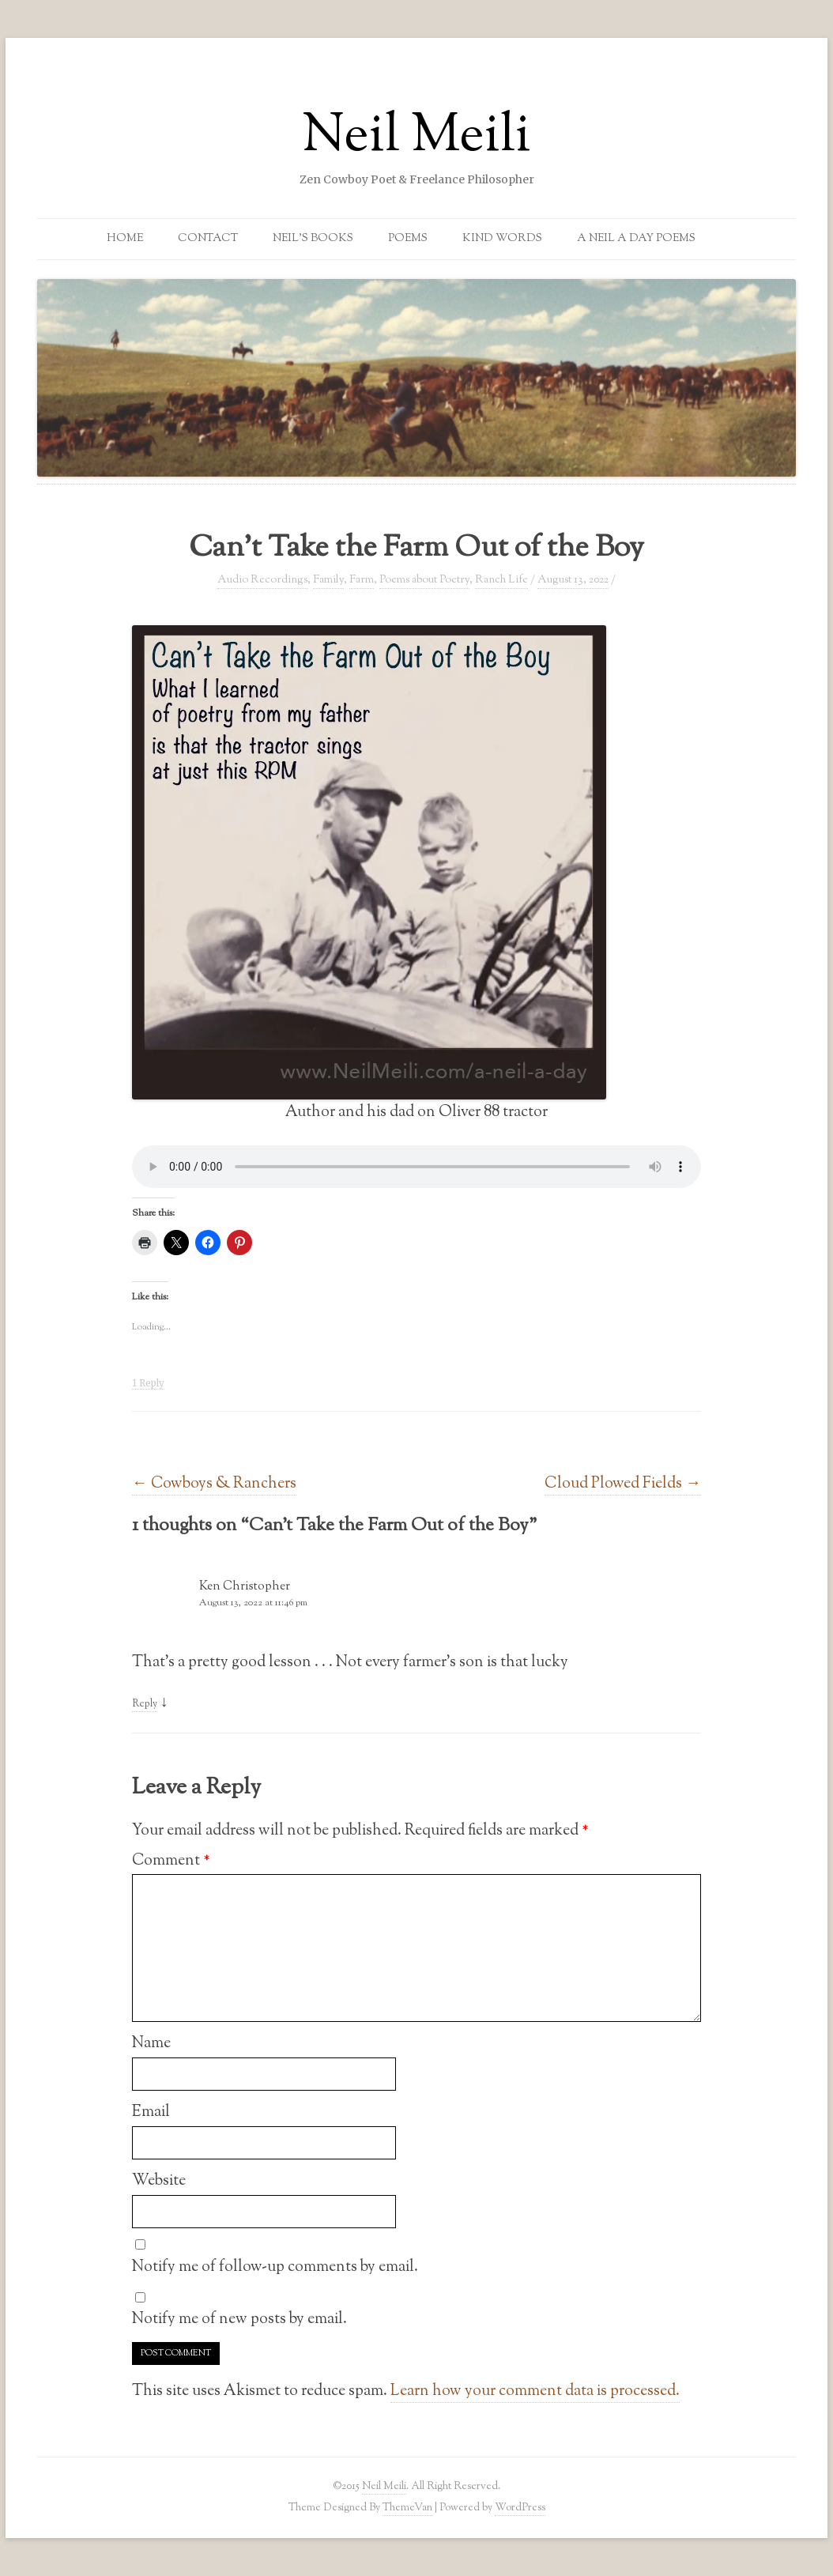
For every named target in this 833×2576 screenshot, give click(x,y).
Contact (208, 239)
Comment (171, 1861)
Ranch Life (501, 580)
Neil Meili (416, 137)
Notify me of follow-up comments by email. (275, 2267)
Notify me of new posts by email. (239, 2319)
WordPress (520, 2507)
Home (125, 239)
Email (151, 2112)
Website (159, 2181)
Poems (408, 239)
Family (328, 580)
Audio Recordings (262, 580)
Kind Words (502, 239)
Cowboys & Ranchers (214, 1484)
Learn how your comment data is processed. (535, 2391)
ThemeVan (407, 2507)
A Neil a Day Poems (636, 239)
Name (151, 2043)
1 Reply (148, 1383)
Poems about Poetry (424, 580)
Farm (361, 580)
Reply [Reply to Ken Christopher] (144, 1704)
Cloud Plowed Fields (623, 1484)
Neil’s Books (313, 239)
